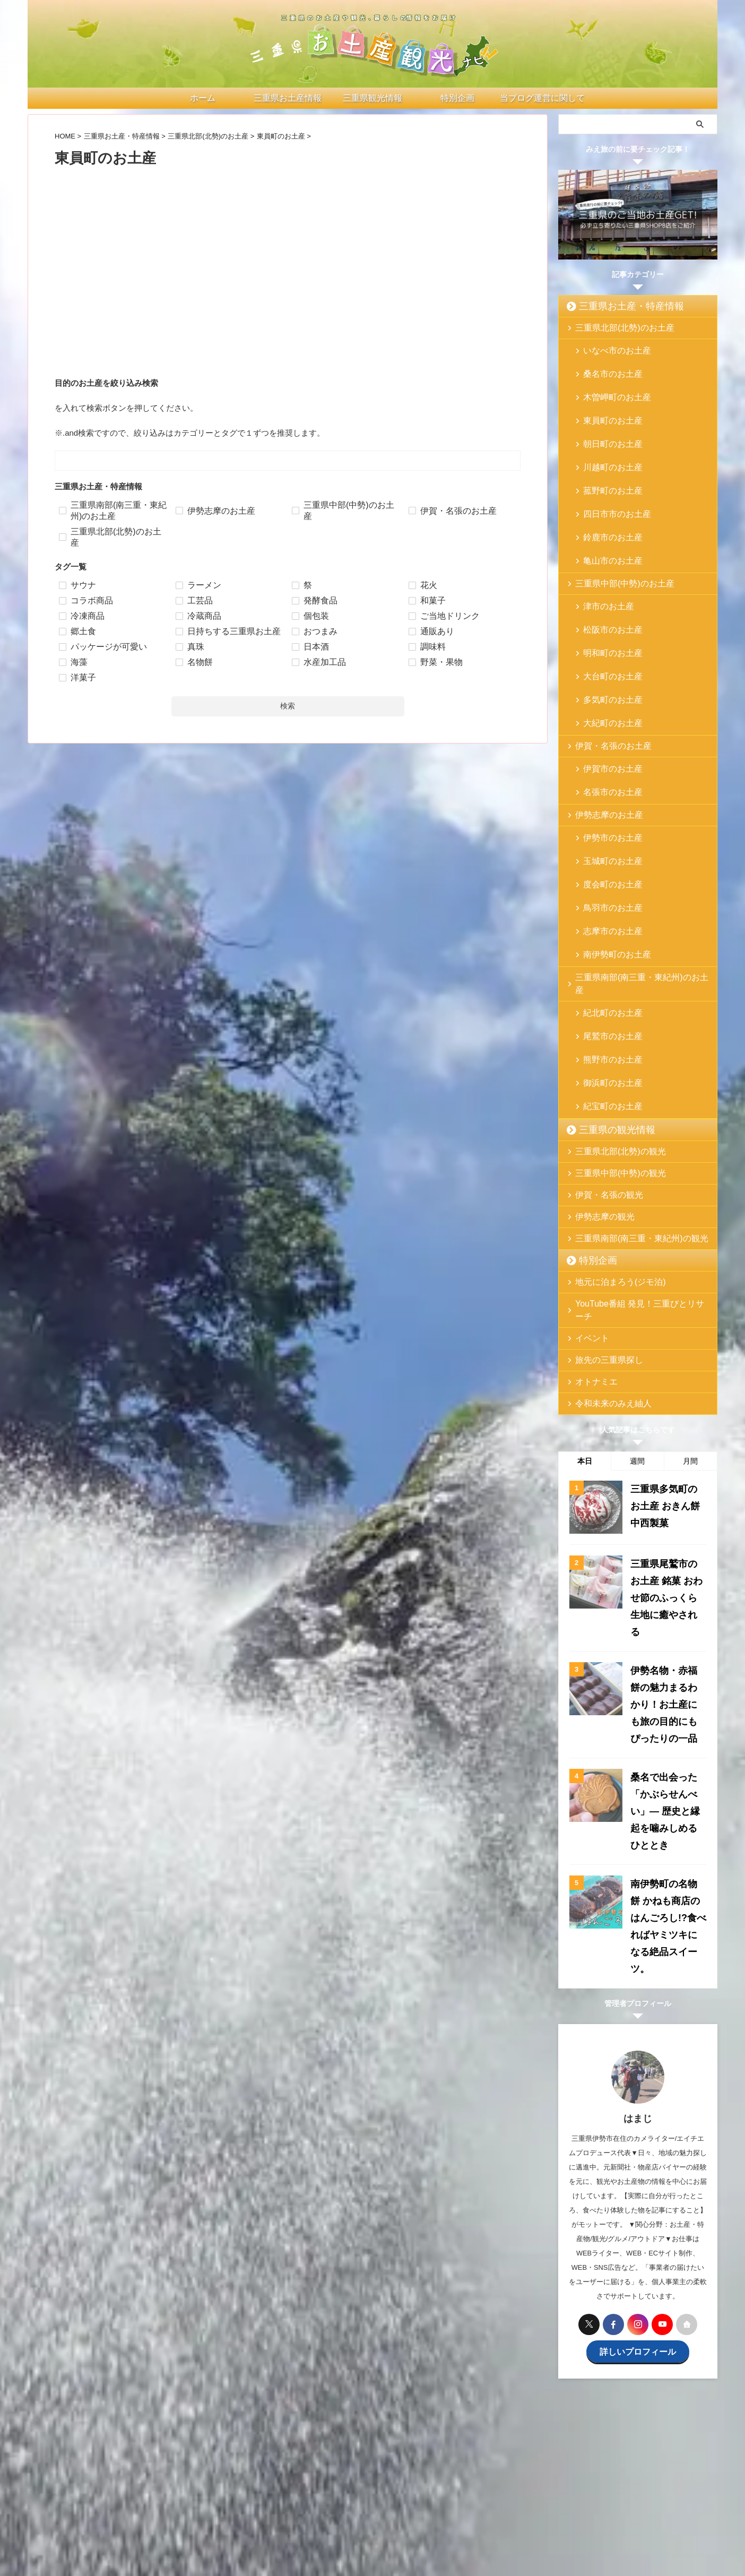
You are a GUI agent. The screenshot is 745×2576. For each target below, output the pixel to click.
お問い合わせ (418, 2488)
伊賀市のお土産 (606, 674)
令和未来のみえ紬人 (605, 1214)
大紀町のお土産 (606, 631)
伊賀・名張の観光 (601, 1019)
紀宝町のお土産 (606, 931)
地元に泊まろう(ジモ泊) (611, 1106)
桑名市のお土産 (606, 366)
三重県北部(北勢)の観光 (611, 975)
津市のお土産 (602, 546)
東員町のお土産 (606, 400)
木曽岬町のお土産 (609, 383)
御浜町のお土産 (606, 914)
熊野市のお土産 (606, 897)
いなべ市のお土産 (609, 349)
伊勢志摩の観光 (598, 1040)
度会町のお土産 (606, 769)
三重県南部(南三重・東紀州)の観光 (628, 1062)
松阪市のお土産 (606, 563)
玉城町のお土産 (606, 752)
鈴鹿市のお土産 (606, 485)
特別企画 (592, 1084)
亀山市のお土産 (606, 502)
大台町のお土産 (606, 597)
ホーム (188, 2488)
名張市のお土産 (606, 691)
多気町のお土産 (606, 614)
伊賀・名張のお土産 (605, 652)
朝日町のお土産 (606, 417)
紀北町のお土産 (606, 863)
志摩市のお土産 (606, 803)
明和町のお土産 (606, 580)
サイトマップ (546, 2488)
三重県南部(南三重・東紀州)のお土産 (631, 841)
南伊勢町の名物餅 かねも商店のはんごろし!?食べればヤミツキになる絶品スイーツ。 (667, 1639)
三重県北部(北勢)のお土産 (614, 328)
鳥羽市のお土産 (606, 786)
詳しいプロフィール (637, 2048)
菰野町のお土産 (606, 451)
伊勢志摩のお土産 (601, 713)
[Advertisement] (288, 291)
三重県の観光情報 (606, 953)
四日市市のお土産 (609, 468)
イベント (588, 1149)
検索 (287, 706)
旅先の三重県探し (601, 1171)
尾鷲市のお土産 (606, 880)
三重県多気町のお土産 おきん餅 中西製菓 (666, 1313)
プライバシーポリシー (482, 2488)
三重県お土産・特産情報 (618, 306)
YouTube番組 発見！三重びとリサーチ (633, 1127)
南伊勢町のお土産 (609, 820)
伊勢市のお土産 (606, 735)
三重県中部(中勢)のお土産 (614, 524)
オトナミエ (591, 1193)
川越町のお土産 (606, 434)
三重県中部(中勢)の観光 (611, 997)
